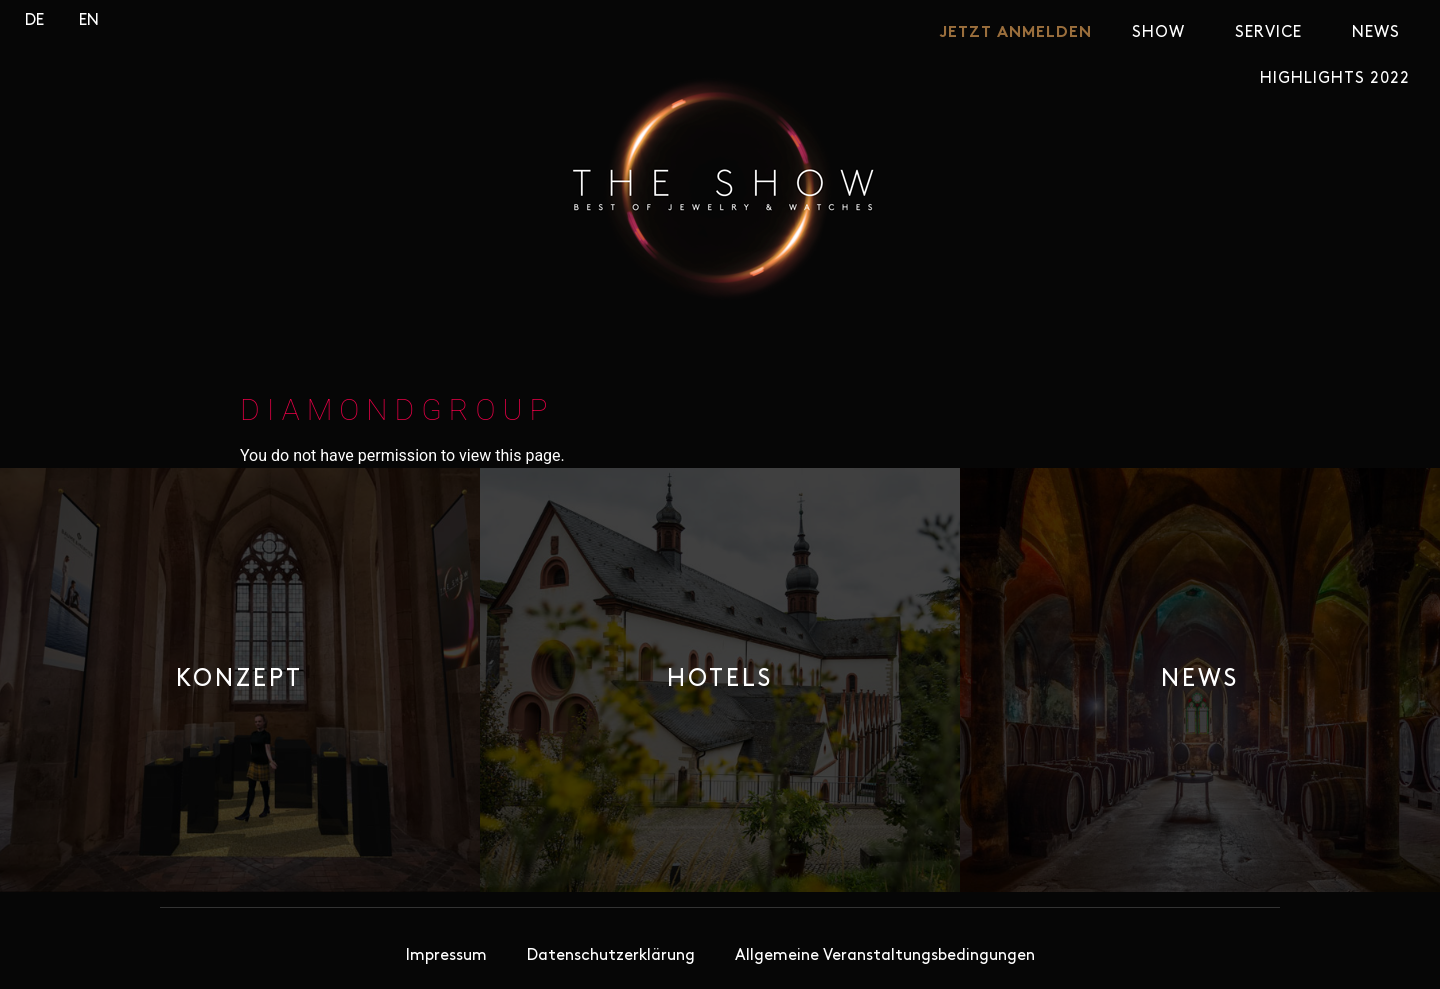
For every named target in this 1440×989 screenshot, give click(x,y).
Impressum (446, 956)
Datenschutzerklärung (611, 956)
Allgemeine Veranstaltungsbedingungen (885, 956)
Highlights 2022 (1335, 79)
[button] (239, 680)
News (1381, 33)
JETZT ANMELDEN (1015, 33)
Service (1273, 33)
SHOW (1163, 33)
